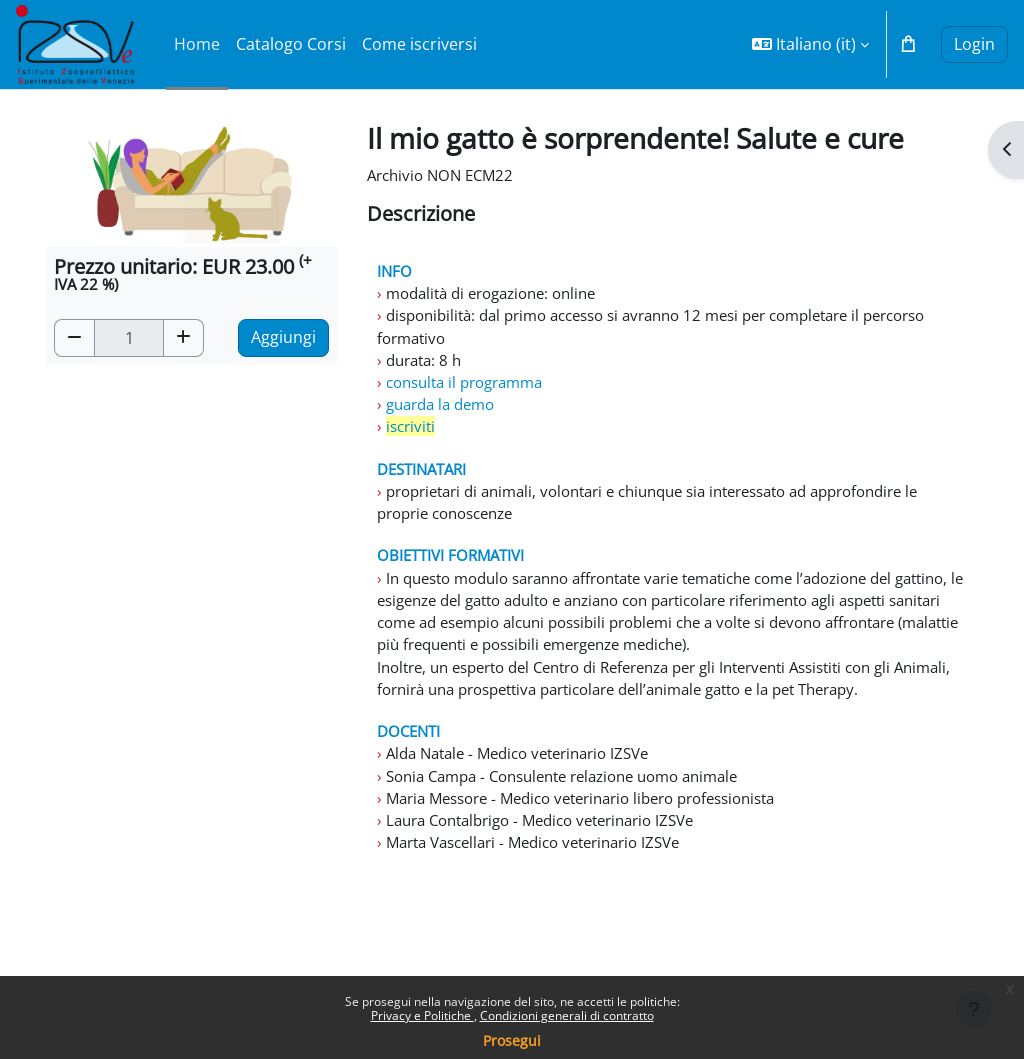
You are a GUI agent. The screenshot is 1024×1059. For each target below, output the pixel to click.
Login (974, 44)
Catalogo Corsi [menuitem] (291, 44)
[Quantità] (129, 338)
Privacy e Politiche (422, 1015)
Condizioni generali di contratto (567, 1015)
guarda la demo (443, 414)
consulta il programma (470, 391)
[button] (810, 44)
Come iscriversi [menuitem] (419, 44)
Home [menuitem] (197, 44)
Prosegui (512, 1040)
